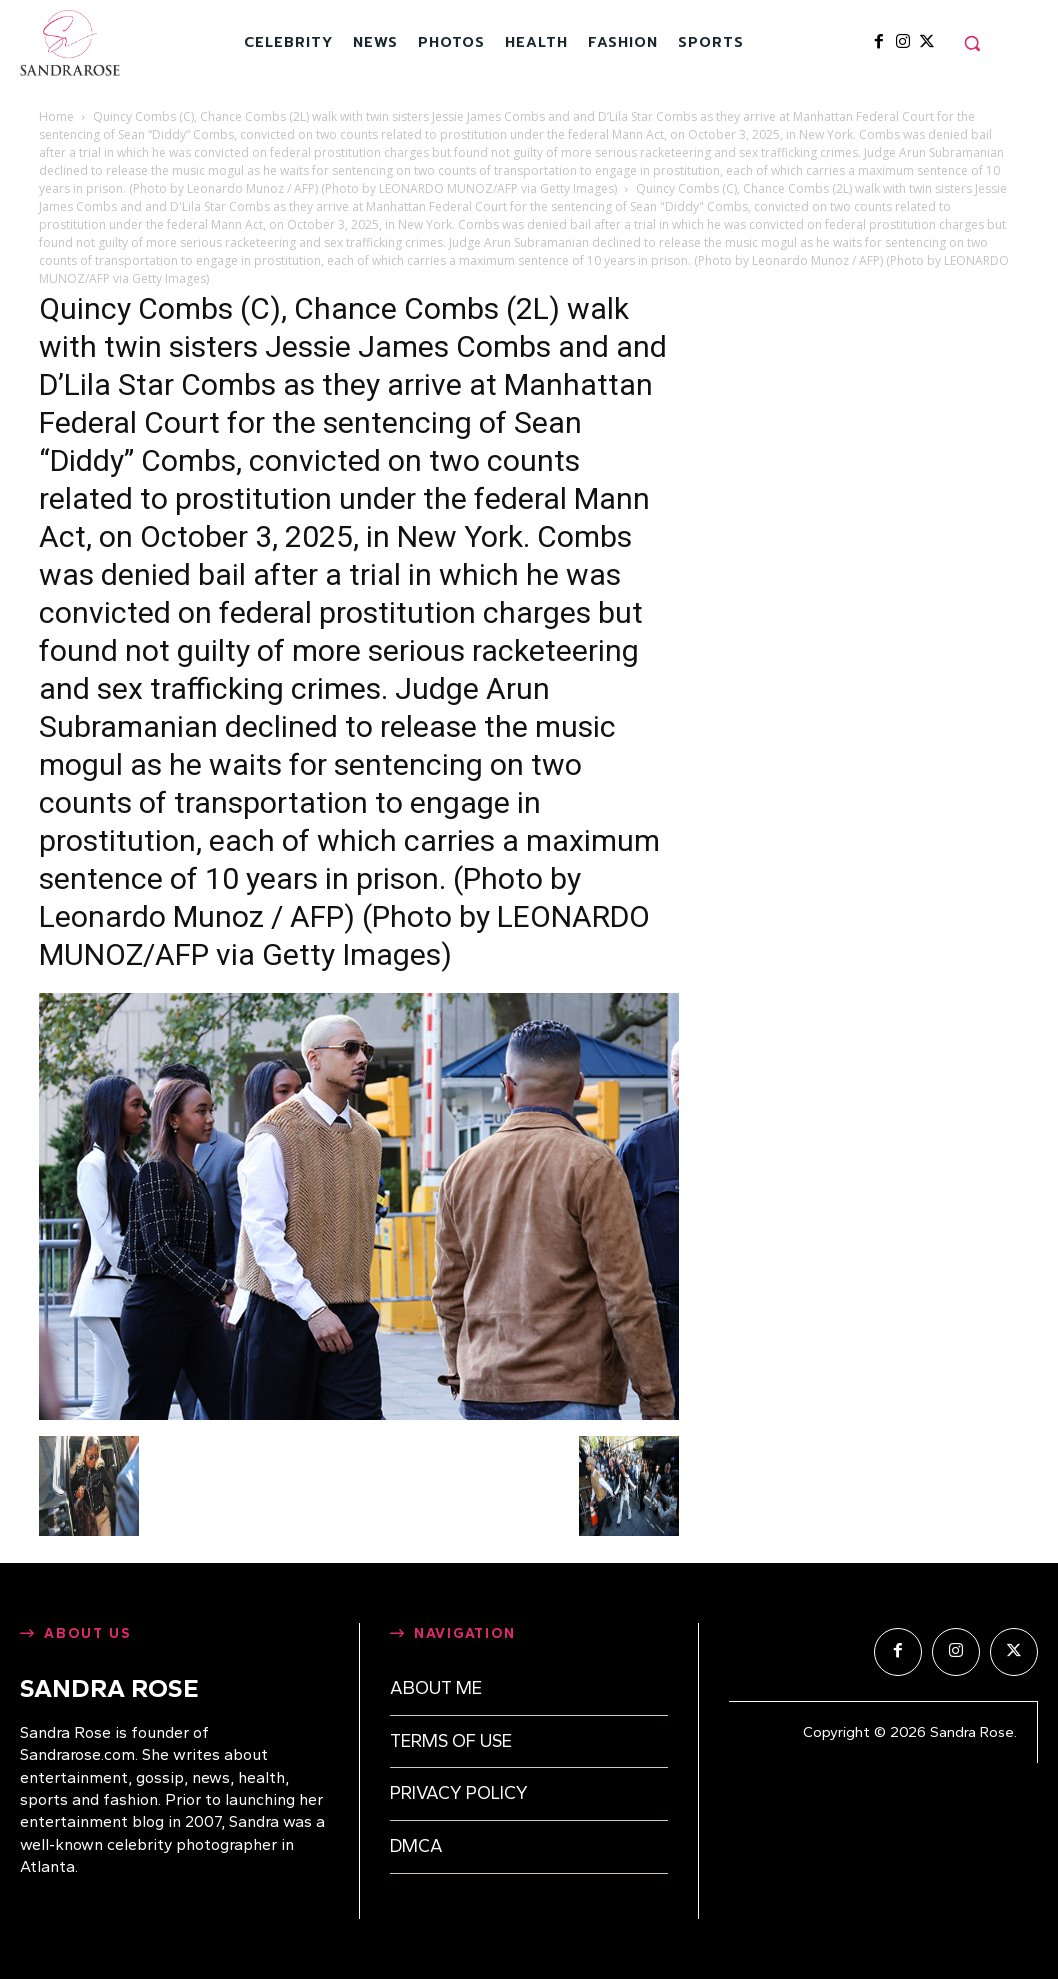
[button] (972, 43)
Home (56, 116)
